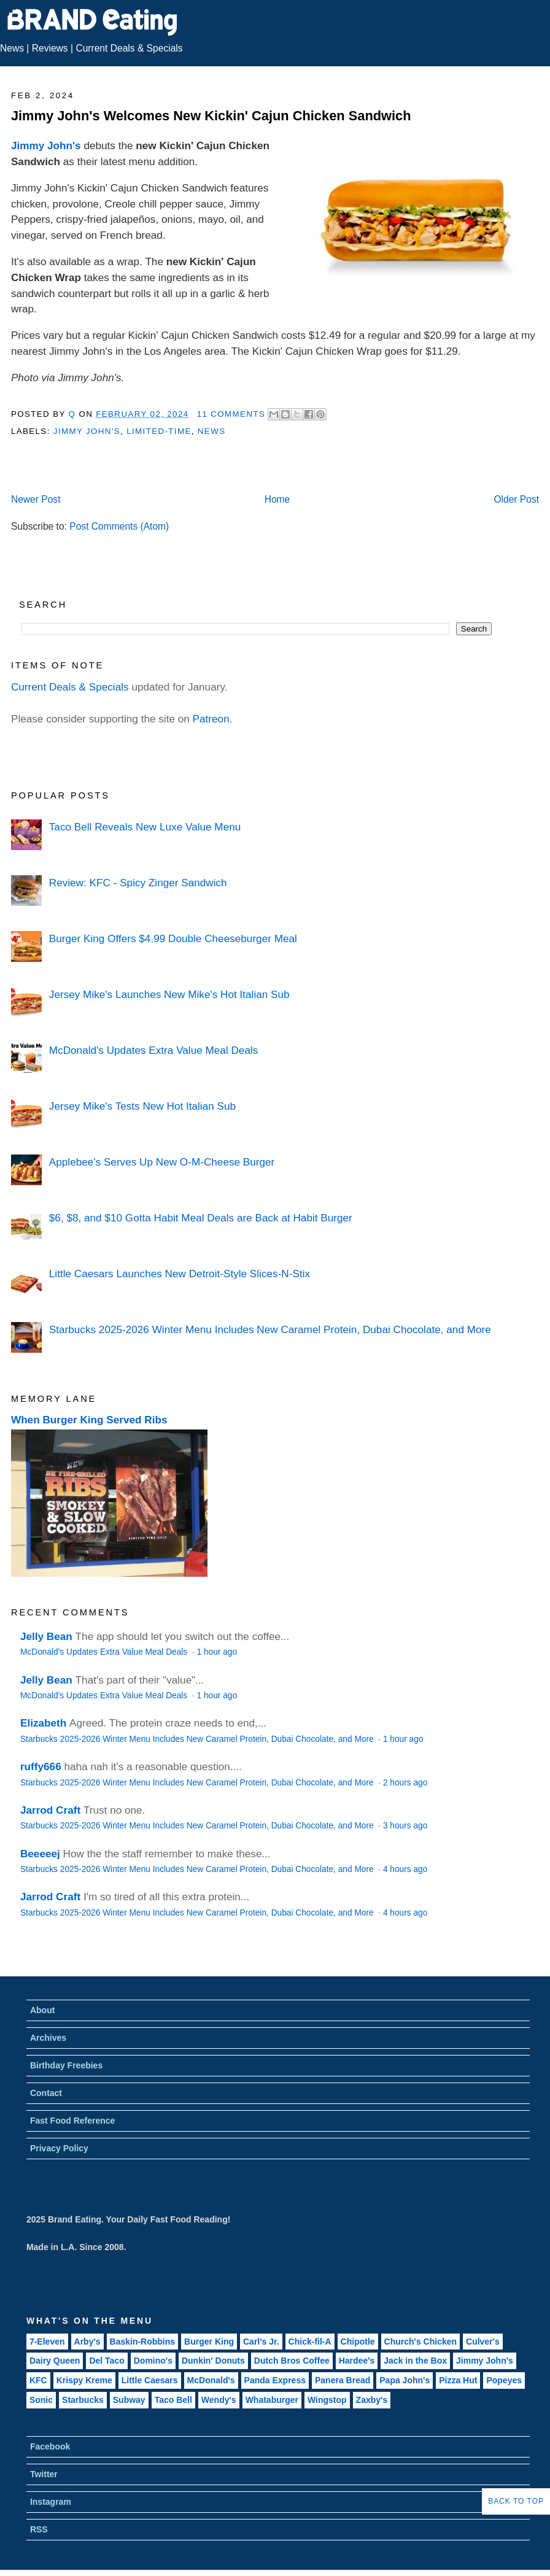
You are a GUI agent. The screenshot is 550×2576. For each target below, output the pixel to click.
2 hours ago (405, 1782)
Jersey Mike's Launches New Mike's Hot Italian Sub (169, 994)
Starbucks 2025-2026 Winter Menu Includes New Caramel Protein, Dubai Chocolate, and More (270, 1329)
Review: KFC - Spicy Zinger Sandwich (138, 882)
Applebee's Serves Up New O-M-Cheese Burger (162, 1162)
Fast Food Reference (72, 2120)
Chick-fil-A (310, 2341)
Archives (48, 2038)
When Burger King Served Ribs (89, 1420)
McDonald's (211, 2380)
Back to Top (516, 2501)
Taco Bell (173, 2400)
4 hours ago (405, 1869)
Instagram (50, 2502)
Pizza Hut (458, 2380)
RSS (39, 2529)
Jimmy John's (46, 145)
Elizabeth (43, 1723)
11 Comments (231, 414)
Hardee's (357, 2360)
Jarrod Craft (50, 1810)
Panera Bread (342, 2380)
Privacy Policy (59, 2148)
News (12, 48)
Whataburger (272, 2400)
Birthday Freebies (66, 2065)
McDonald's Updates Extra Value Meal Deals (153, 1050)
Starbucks (83, 2400)
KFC (38, 2380)
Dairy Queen (54, 2360)
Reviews (50, 48)
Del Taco (106, 2360)
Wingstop (327, 2400)
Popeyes (504, 2380)
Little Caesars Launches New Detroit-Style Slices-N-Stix (179, 1273)
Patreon (211, 719)
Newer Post (36, 499)
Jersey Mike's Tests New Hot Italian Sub (142, 1106)
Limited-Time (158, 431)
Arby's (87, 2341)
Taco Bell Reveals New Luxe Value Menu (145, 827)
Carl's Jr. (261, 2341)
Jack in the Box (415, 2360)
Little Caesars (150, 2380)
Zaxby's (372, 2400)
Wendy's (218, 2400)
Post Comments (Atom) (119, 526)
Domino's (153, 2360)
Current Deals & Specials (129, 48)
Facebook (50, 2446)
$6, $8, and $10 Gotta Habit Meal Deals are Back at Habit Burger (200, 1218)
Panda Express (275, 2380)
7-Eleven (47, 2341)
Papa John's (404, 2380)
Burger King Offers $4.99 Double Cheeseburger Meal (173, 938)
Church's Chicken (420, 2341)
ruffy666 (40, 1766)
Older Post (516, 499)
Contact (46, 2093)
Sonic (41, 2400)
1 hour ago (216, 1652)
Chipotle (358, 2341)
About (42, 2010)
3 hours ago (405, 1825)
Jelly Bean (46, 1636)
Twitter (44, 2474)
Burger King (209, 2341)
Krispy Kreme (84, 2380)
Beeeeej (40, 1853)
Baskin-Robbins (143, 2341)
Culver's (483, 2341)
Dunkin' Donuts (213, 2360)
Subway (129, 2400)
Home (277, 499)
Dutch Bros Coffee (292, 2360)
